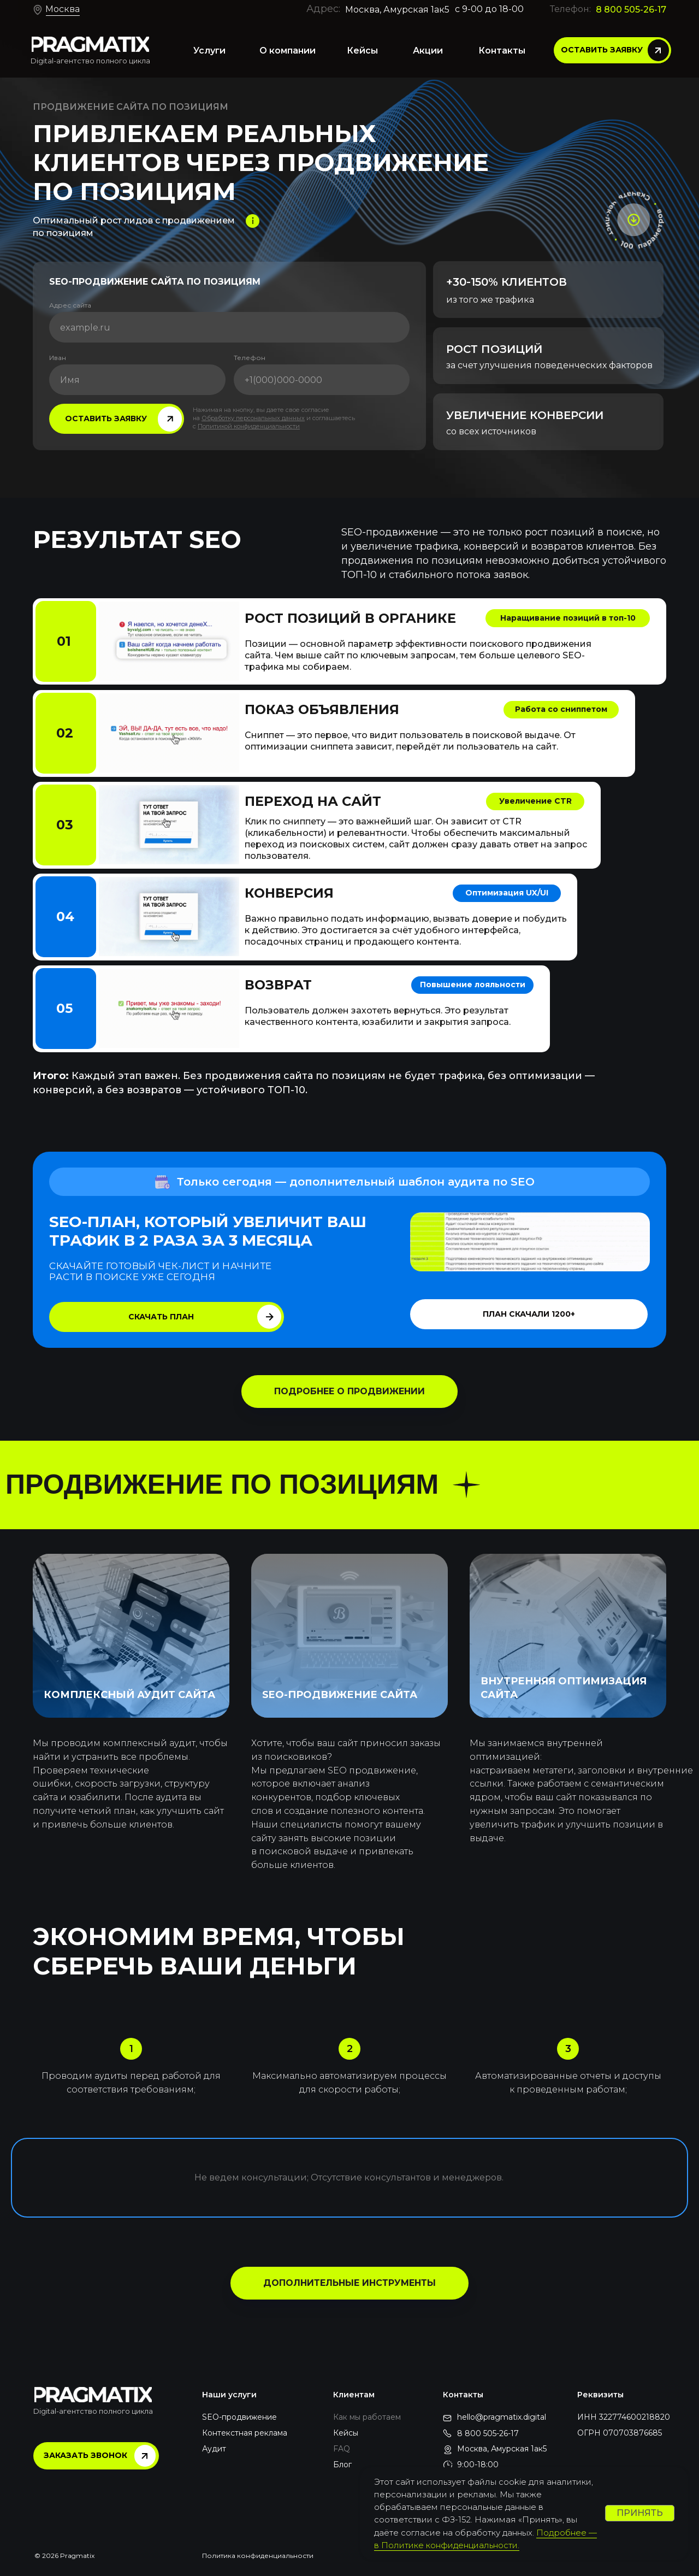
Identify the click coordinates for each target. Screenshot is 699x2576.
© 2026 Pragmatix (64, 2555)
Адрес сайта (70, 305)
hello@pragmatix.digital (501, 2417)
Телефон (249, 357)
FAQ (341, 2449)
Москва (62, 9)
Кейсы (345, 2433)
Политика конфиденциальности (257, 2555)
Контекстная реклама (244, 2433)
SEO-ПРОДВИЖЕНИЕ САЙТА (339, 1695)
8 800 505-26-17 (631, 9)
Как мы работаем (367, 2417)
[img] (90, 44)
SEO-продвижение (239, 2417)
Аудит (214, 2449)
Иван (57, 357)
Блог (342, 2464)
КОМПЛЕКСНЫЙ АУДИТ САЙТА (129, 1695)
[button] (612, 50)
